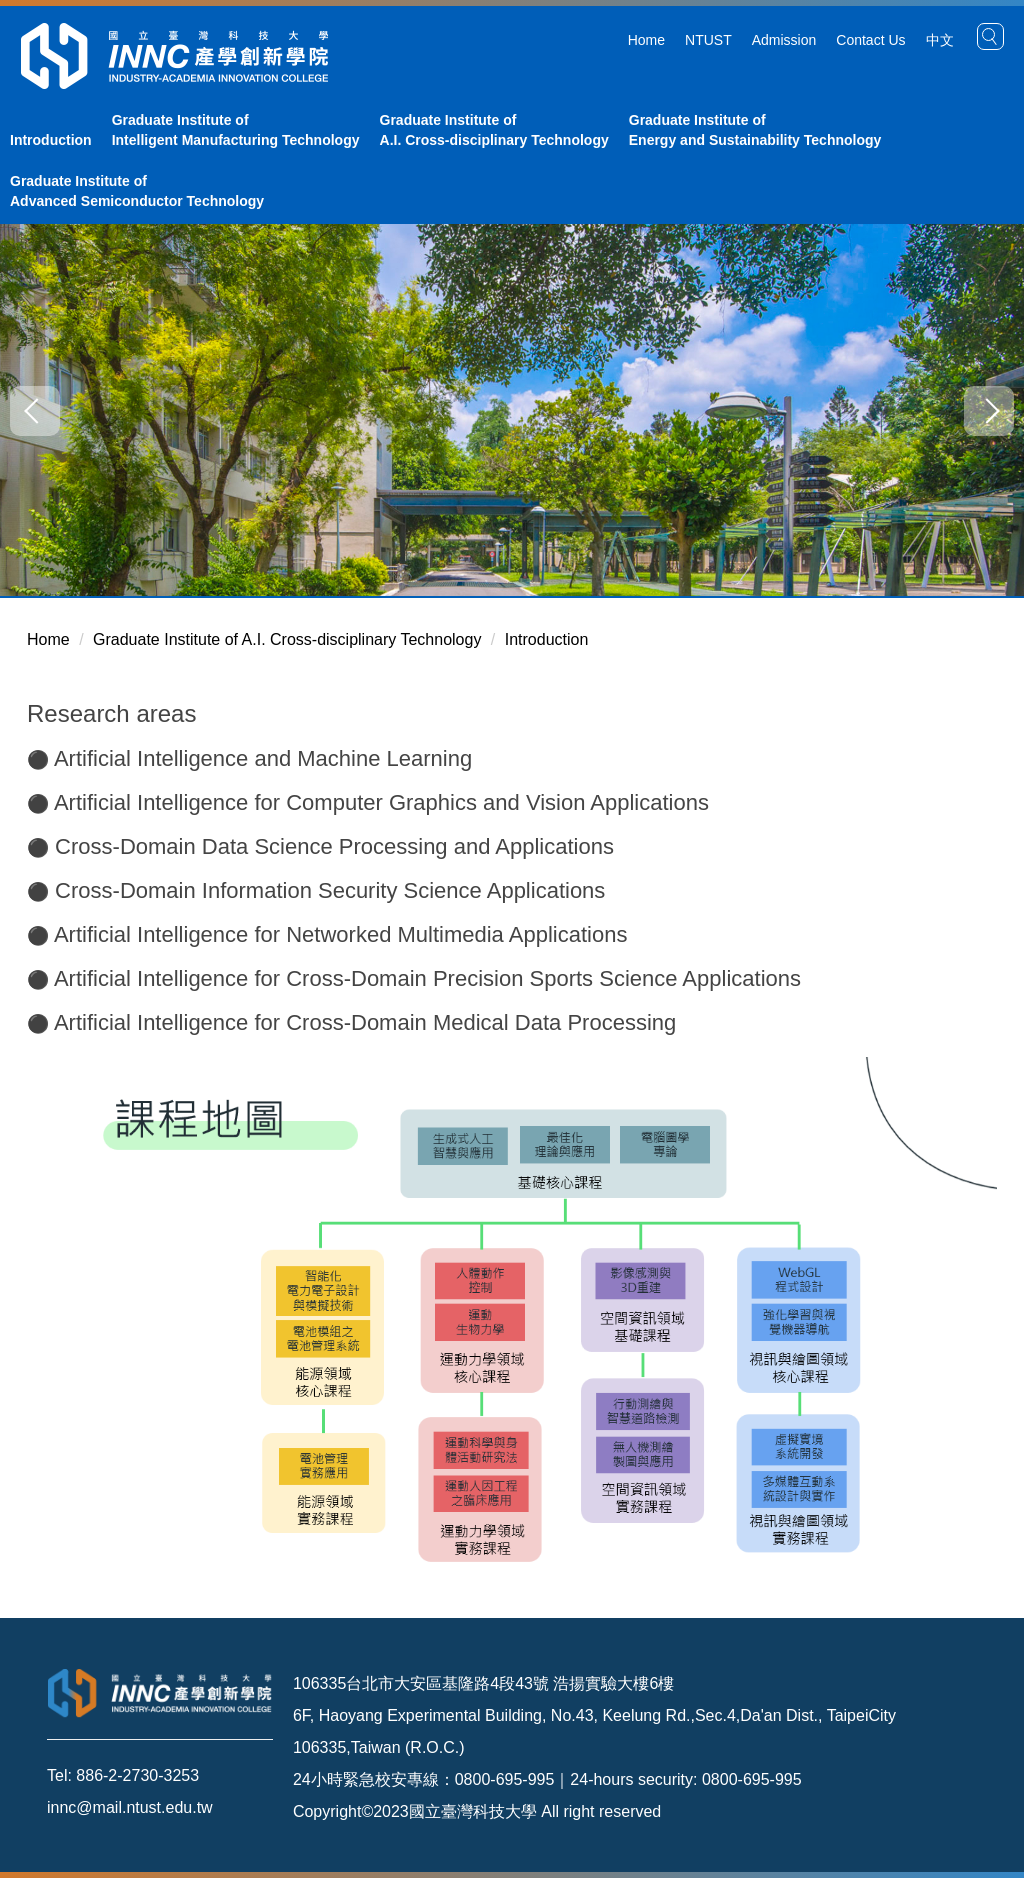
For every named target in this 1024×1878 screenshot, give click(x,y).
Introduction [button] (51, 140)
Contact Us (870, 40)
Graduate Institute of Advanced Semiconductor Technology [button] (137, 191)
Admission (784, 40)
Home (646, 40)
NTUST (708, 40)
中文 (940, 40)
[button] (990, 36)
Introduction (547, 639)
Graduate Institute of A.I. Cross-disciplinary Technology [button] (494, 130)
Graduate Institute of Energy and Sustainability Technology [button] (755, 130)
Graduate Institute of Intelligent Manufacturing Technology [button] (236, 130)
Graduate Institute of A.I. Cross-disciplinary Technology (287, 639)
